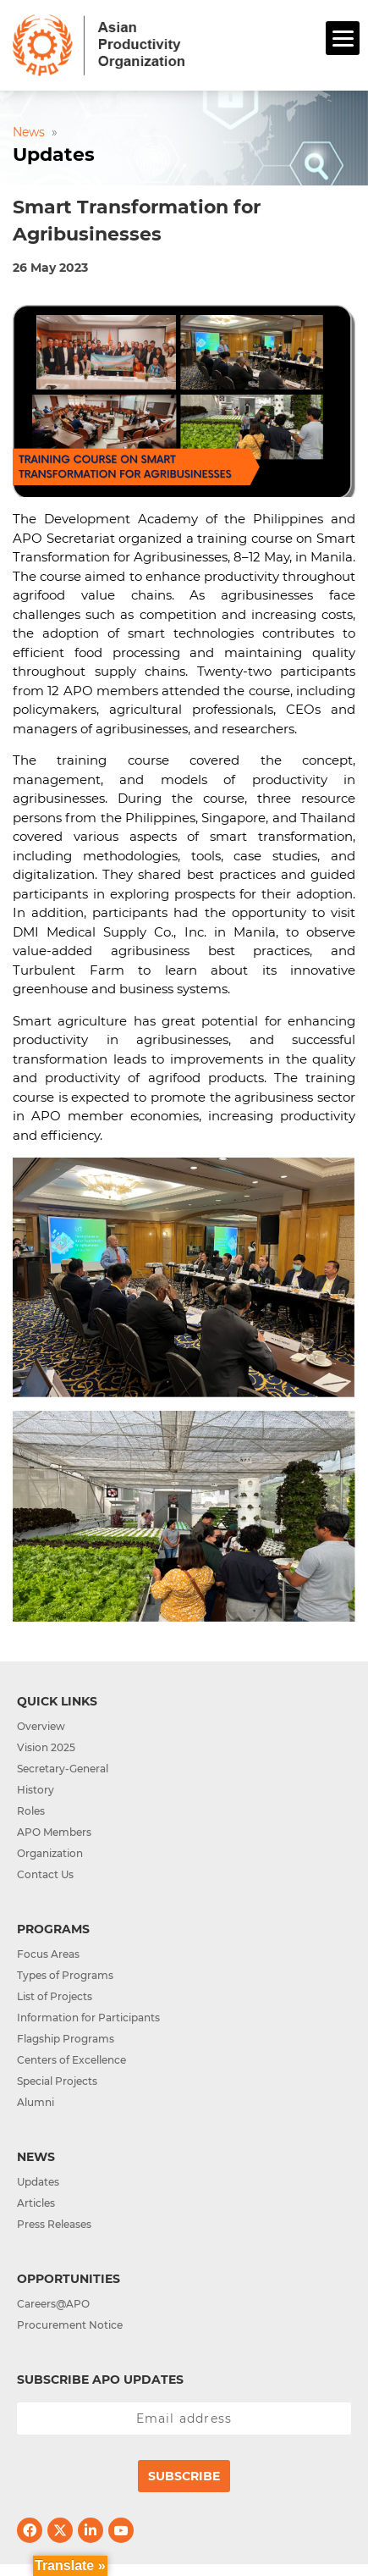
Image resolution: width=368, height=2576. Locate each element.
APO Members (54, 1832)
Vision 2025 (46, 1747)
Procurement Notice (70, 2325)
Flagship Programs (65, 2038)
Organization (50, 1853)
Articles (36, 2203)
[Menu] (343, 38)
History (35, 1789)
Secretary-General (62, 1768)
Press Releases (54, 2224)
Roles (31, 1811)
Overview (41, 1726)
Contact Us (45, 1874)
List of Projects (54, 1996)
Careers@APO (53, 2303)
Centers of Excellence (71, 2060)
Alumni (35, 2102)
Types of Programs (65, 1975)
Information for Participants (88, 2017)
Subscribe (184, 2476)
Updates (38, 2181)
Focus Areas (48, 1954)
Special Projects (57, 2081)
